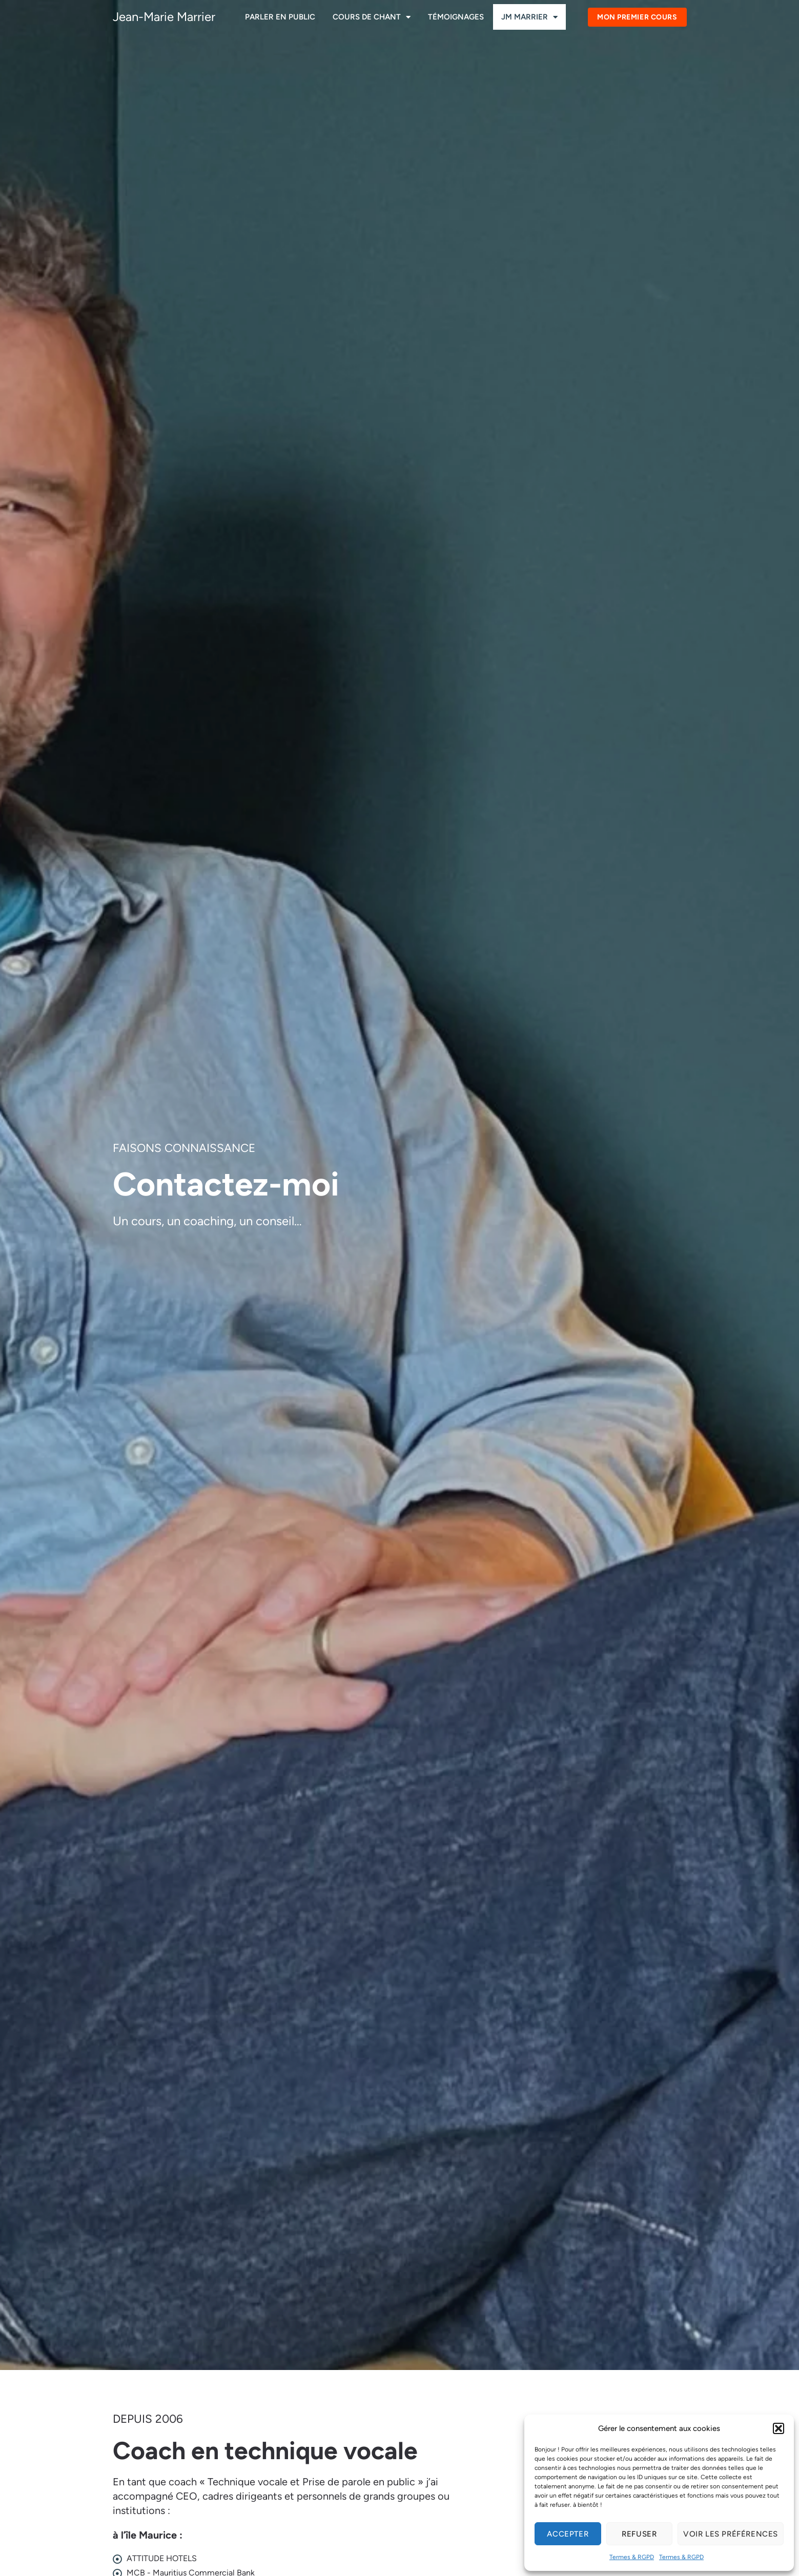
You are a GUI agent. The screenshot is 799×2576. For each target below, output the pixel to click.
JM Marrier (529, 17)
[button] (778, 2428)
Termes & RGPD (631, 2557)
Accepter (567, 2534)
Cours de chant (372, 17)
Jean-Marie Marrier (164, 16)
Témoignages (456, 17)
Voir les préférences (730, 2534)
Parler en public (280, 17)
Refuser (639, 2534)
